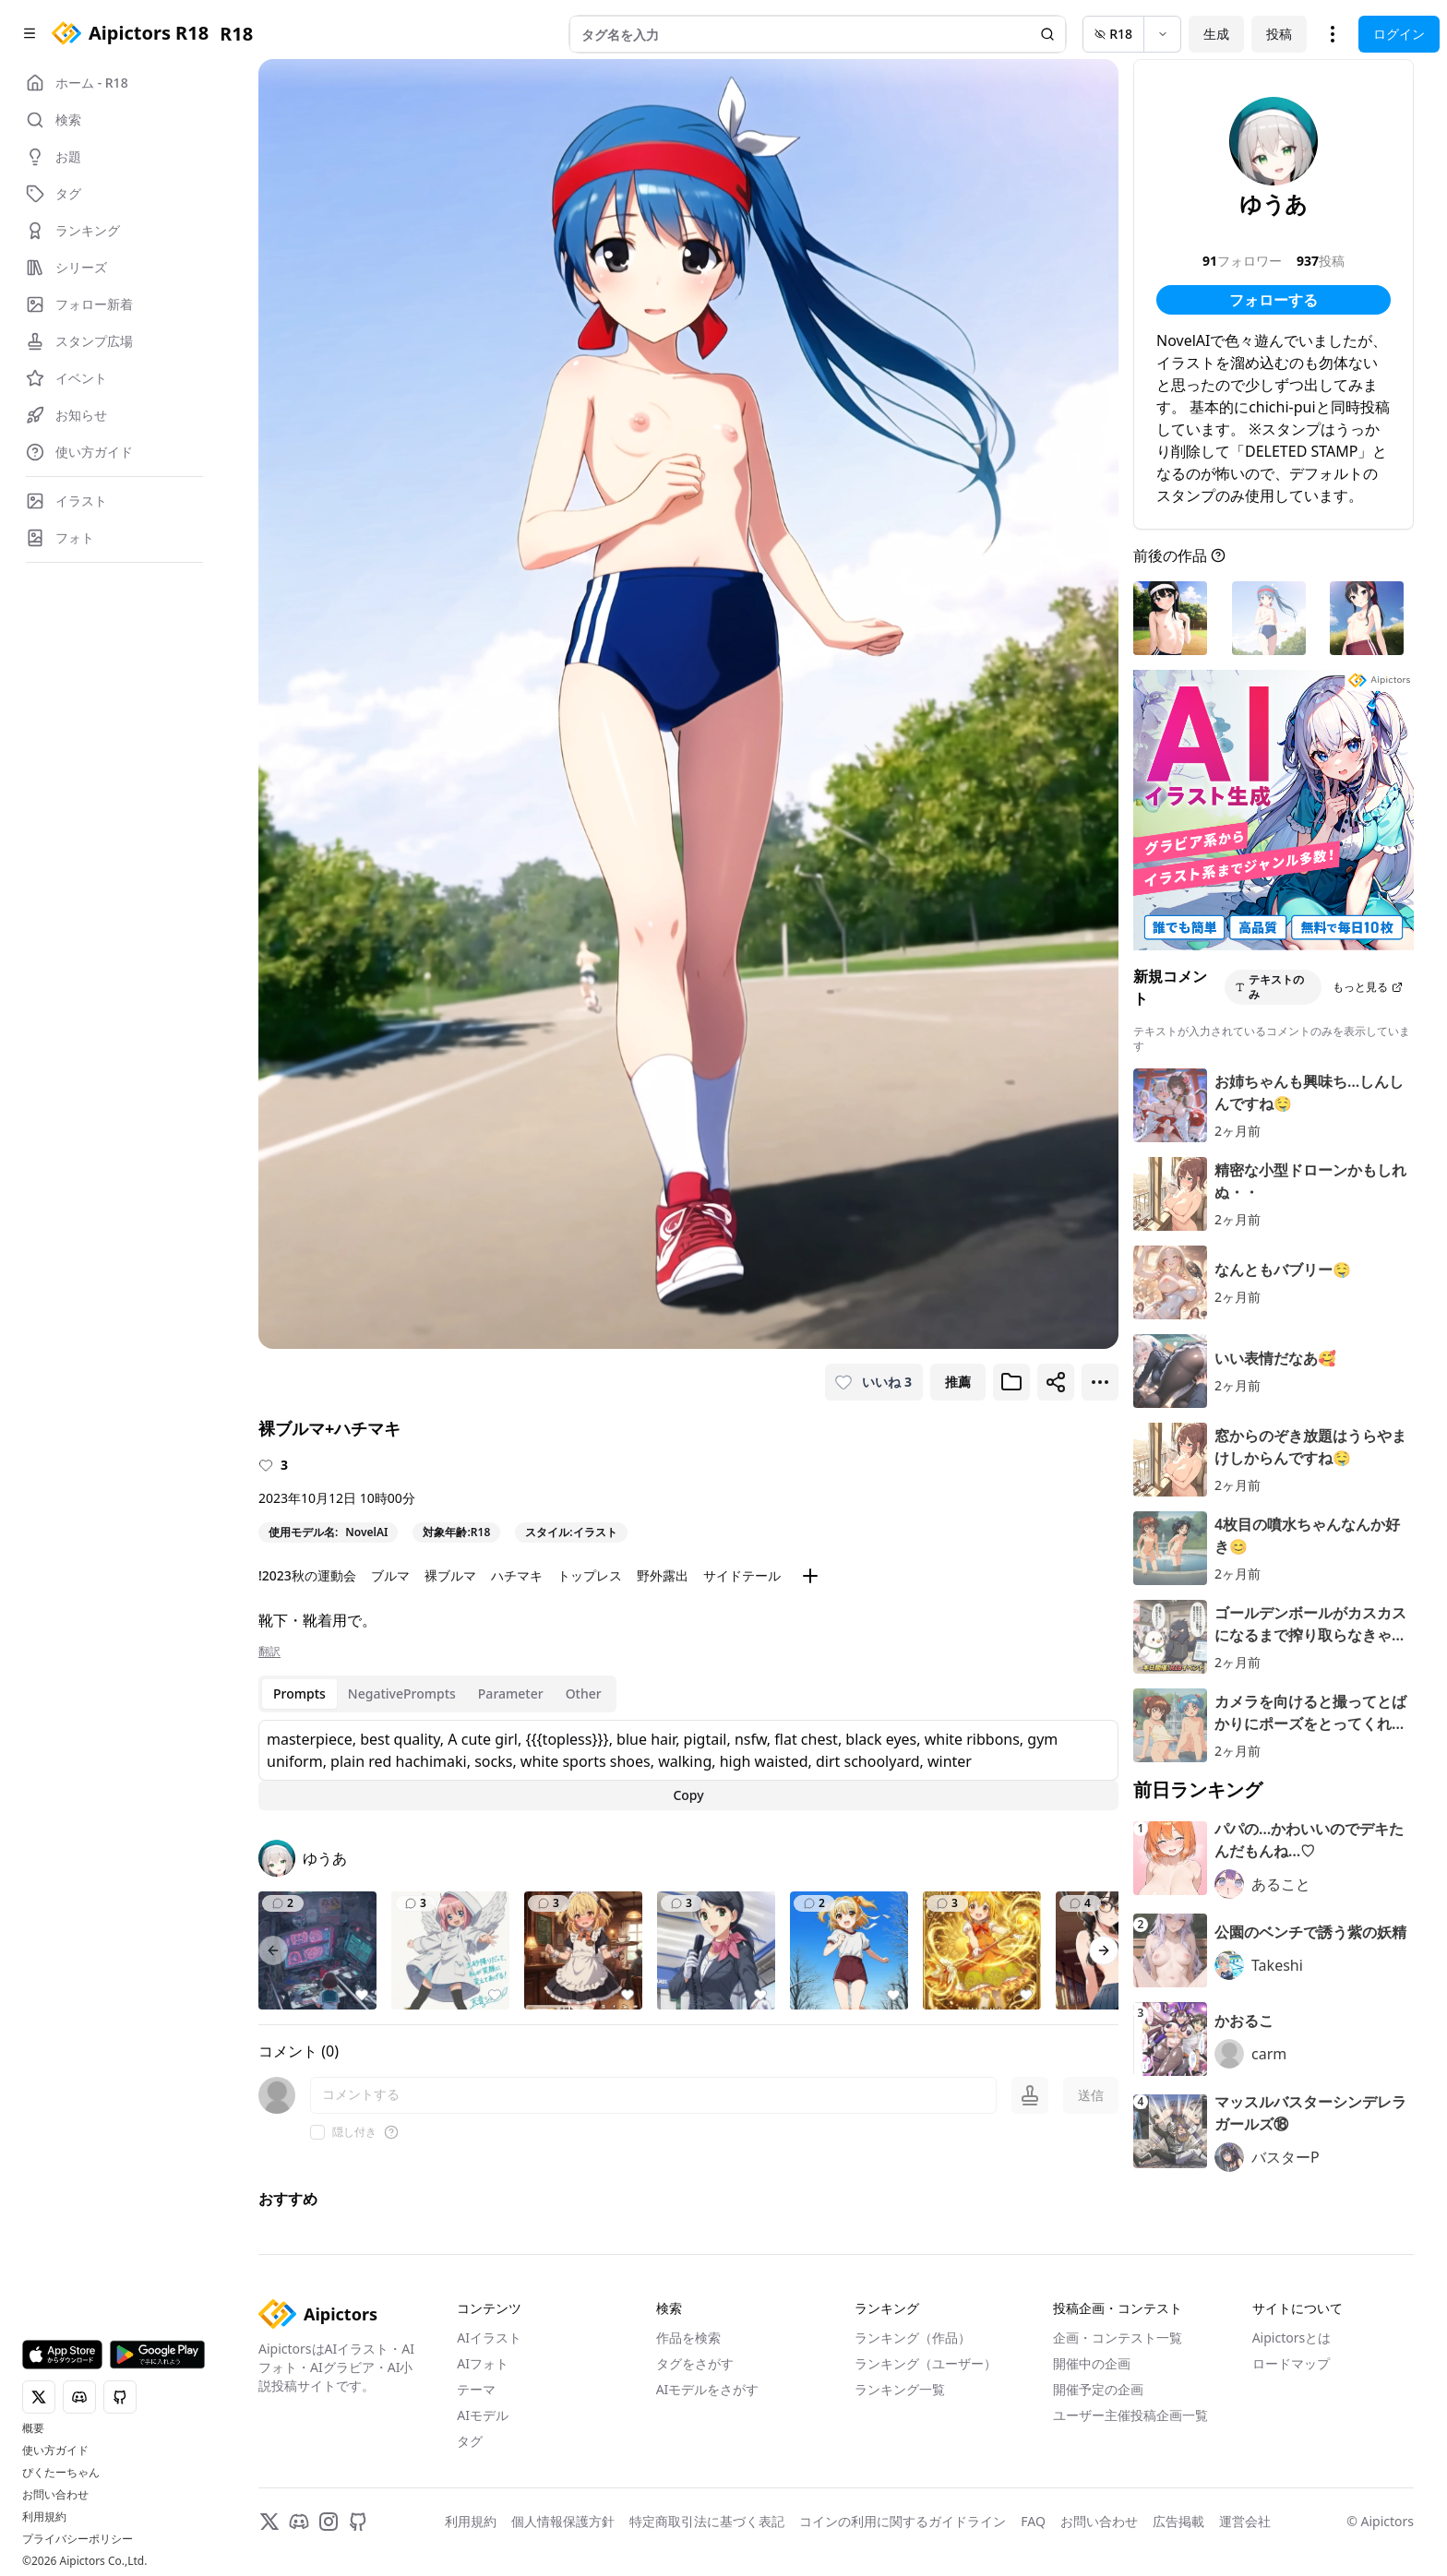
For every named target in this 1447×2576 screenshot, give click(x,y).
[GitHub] (358, 2521)
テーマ (476, 2389)
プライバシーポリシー (77, 2539)
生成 (1216, 33)
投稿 (1279, 33)
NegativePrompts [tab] (402, 1693)
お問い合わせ (55, 2494)
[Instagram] (328, 2521)
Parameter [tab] (511, 1693)
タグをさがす (695, 2363)
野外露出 (662, 1575)
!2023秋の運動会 (307, 1575)
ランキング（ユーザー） (926, 2363)
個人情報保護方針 (563, 2521)
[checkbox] (317, 2132)
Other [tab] (584, 1693)
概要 (33, 2428)
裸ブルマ (450, 1575)
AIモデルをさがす (707, 2389)
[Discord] (299, 2521)
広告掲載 (1178, 2521)
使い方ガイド (55, 2450)
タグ (470, 2441)
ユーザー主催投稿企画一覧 (1130, 2415)
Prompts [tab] (299, 1693)
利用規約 (44, 2517)
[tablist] (437, 1694)
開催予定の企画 (1098, 2389)
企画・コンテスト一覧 (1117, 2337)
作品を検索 (688, 2337)
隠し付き (354, 2132)
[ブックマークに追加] (1011, 1382)
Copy (688, 1795)
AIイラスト (489, 2337)
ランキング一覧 (900, 2389)
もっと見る (1368, 987)
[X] (269, 2521)
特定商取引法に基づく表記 (706, 2521)
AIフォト (482, 2363)
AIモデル (482, 2415)
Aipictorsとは (1292, 2337)
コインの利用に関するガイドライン (902, 2521)
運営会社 (1245, 2521)
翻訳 (269, 1651)
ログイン (1399, 33)
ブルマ (390, 1575)
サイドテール (742, 1575)
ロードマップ (1291, 2363)
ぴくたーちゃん (61, 2472)
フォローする (1273, 300)
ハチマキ (517, 1575)
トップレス (589, 1575)
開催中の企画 (1091, 2363)
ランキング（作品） (913, 2337)
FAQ (1033, 2521)
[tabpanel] (688, 1765)
